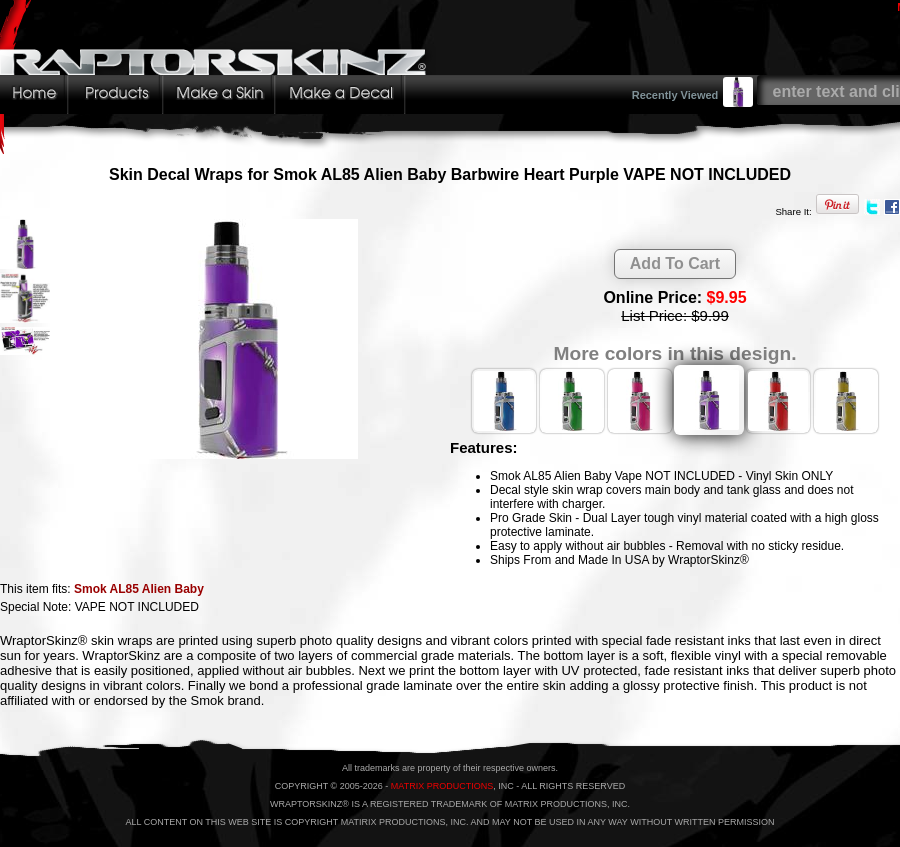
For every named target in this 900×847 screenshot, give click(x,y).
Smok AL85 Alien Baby (139, 589)
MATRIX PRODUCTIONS (442, 786)
